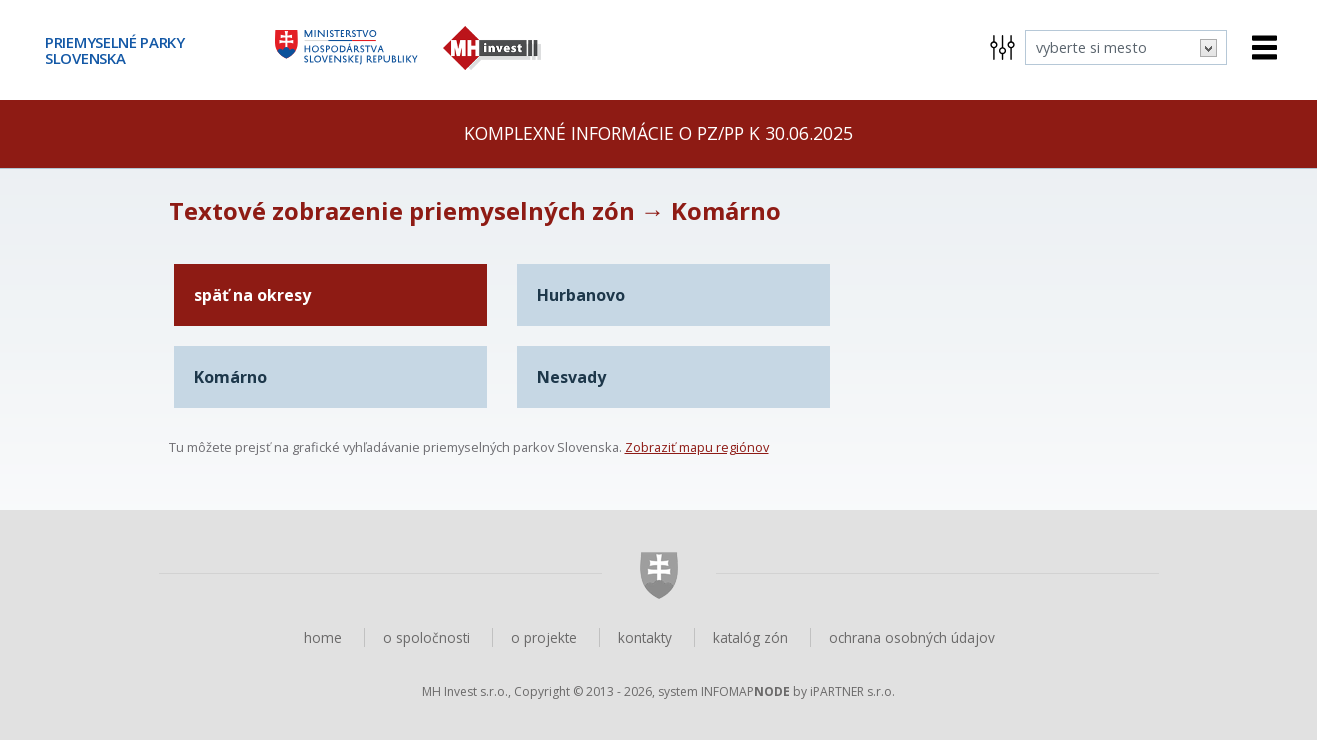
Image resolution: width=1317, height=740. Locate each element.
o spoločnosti (426, 637)
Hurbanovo (581, 295)
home (323, 637)
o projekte (544, 637)
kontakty (645, 637)
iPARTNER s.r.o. (852, 691)
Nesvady (571, 377)
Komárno (230, 377)
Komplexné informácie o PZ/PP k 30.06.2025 (658, 133)
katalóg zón (750, 637)
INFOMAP (745, 691)
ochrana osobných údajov (912, 637)
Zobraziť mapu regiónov (697, 447)
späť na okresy (252, 295)
